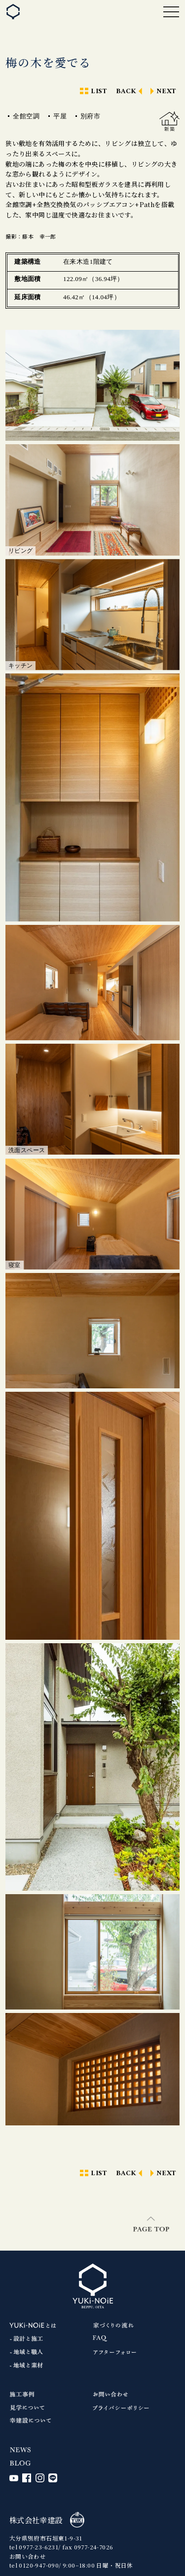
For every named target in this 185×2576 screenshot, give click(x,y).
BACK (126, 91)
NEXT (166, 91)
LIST (99, 91)
